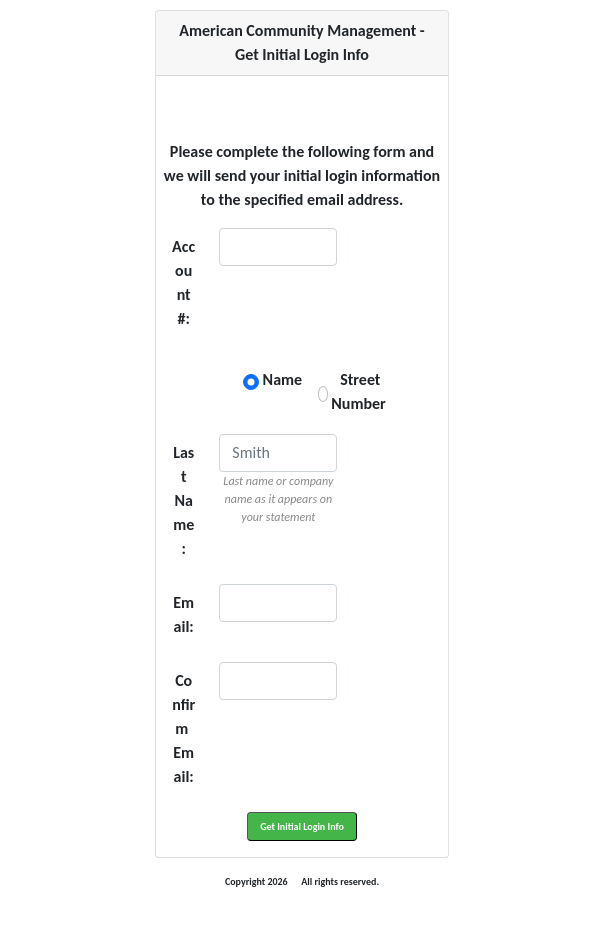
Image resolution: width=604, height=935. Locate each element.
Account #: (183, 282)
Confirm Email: (183, 728)
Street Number (364, 391)
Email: (183, 614)
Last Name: (183, 500)
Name (284, 380)
